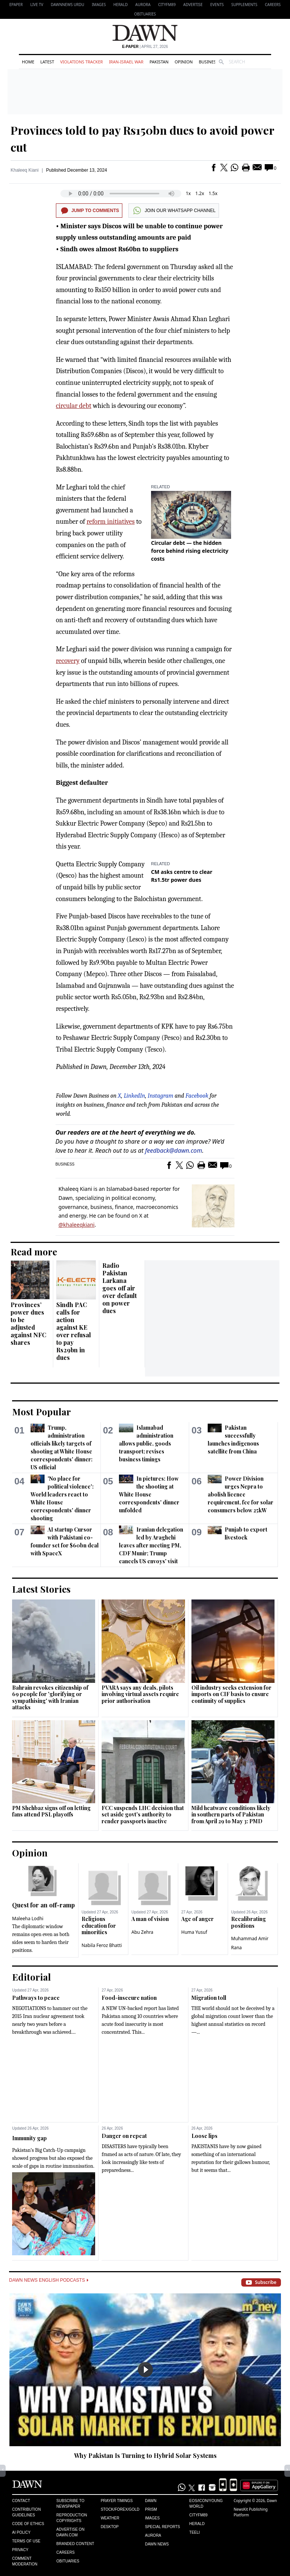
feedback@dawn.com (173, 1150)
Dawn (150, 2501)
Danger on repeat (124, 2135)
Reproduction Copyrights (71, 2518)
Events (217, 4)
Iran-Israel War (126, 62)
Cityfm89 (198, 2515)
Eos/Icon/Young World (205, 2503)
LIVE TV (36, 4)
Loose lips (204, 2135)
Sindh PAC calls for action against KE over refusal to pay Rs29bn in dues (73, 1331)
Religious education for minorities (99, 1925)
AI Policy (21, 2532)
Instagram (160, 1095)
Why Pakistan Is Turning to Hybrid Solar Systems (145, 2455)
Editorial (31, 1977)
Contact (21, 2501)
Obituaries (145, 14)
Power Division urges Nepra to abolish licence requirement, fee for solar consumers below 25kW (240, 1494)
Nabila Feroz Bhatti (102, 1945)
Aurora (142, 4)
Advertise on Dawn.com (70, 2532)
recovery (68, 661)
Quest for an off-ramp (43, 1905)
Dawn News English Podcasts (48, 2280)
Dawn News (157, 2544)
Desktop (110, 2527)
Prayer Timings (117, 2501)
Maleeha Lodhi (27, 1918)
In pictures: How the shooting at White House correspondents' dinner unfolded (149, 1494)
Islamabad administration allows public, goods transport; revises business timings (146, 1443)
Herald (120, 4)
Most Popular (41, 1412)
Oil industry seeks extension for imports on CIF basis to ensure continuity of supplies (231, 1694)
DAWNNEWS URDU (68, 4)
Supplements (244, 4)
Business (208, 62)
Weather (110, 2518)
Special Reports (162, 2527)
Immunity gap (29, 2138)
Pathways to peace (36, 1997)
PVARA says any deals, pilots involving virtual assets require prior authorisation (140, 1694)
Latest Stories (41, 1589)
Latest (47, 62)
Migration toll (208, 1997)
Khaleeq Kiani (25, 170)
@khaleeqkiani (77, 1224)
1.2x (199, 193)
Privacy (20, 2550)
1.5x (213, 193)
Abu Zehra (142, 1932)
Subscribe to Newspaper (70, 2503)
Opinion (183, 62)
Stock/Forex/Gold (120, 2509)
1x (188, 193)
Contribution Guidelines (26, 2512)
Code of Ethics (28, 2524)
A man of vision (150, 1918)
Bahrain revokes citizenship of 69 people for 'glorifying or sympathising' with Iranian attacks (50, 1697)
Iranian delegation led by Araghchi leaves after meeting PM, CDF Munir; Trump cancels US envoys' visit (151, 1545)
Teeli (194, 2532)
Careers (273, 4)
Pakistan (159, 62)
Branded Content (75, 2544)
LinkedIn (134, 1095)
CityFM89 (167, 4)
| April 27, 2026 (145, 47)
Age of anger (197, 1918)
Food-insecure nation (129, 1997)
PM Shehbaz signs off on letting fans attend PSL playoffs (51, 1811)
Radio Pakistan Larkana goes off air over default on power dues (119, 1288)
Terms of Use (26, 2541)
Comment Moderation (24, 2561)
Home (28, 62)
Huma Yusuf (194, 1932)
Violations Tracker (81, 62)
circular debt (73, 406)
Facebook (196, 1095)
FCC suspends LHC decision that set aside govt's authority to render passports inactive (143, 1814)
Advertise (192, 4)
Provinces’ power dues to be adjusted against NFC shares (28, 1323)
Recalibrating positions (248, 1922)
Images (99, 4)
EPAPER (16, 4)
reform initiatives (110, 522)
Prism (151, 2509)
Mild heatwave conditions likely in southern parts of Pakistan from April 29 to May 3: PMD (230, 1814)
